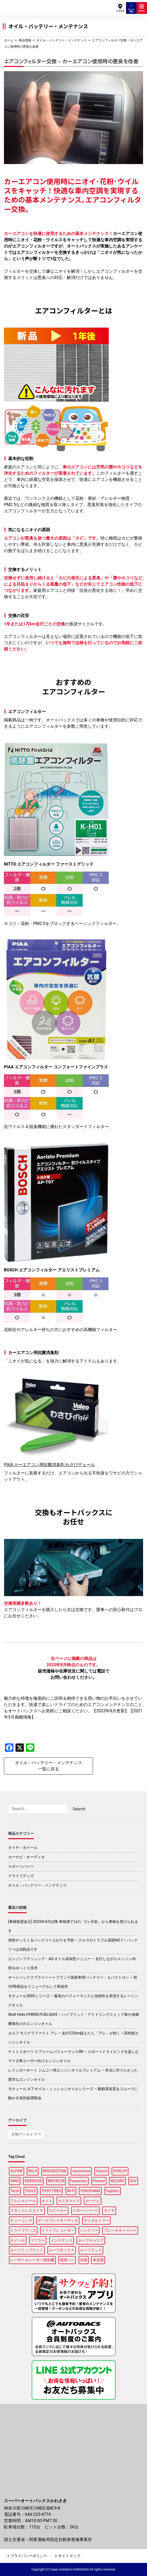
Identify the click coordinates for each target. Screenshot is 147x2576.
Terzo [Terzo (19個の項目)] (14, 2191)
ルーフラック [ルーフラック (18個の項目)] (91, 2250)
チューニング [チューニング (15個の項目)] (21, 2220)
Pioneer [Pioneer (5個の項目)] (98, 2181)
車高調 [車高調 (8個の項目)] (98, 2260)
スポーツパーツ (21, 1866)
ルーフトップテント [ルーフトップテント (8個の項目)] (26, 2250)
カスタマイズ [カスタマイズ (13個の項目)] (69, 2201)
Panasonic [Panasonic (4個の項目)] (78, 2181)
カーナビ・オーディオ (26, 1857)
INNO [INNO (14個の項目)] (14, 2181)
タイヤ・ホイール (22, 1847)
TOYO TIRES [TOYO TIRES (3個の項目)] (51, 2191)
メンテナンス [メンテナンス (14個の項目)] (62, 2240)
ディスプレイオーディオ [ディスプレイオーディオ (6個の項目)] (58, 2220)
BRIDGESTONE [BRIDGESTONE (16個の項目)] (55, 2171)
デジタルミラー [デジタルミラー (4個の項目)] (96, 2220)
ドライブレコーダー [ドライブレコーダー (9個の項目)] (57, 2230)
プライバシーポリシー (28, 2556)
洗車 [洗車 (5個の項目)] (83, 2260)
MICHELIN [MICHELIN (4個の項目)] (56, 2181)
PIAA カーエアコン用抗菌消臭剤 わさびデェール (49, 1464)
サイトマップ (69, 2556)
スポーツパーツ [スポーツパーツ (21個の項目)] (85, 2210)
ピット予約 (131, 8)
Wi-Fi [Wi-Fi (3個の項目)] (71, 2191)
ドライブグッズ (21, 1876)
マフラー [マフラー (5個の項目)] (37, 2240)
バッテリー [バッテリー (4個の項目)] (89, 2230)
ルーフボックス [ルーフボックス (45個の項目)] (61, 2250)
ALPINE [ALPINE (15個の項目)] (16, 2171)
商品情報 (25, 40)
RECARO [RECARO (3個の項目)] (117, 2181)
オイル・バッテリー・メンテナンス (61, 40)
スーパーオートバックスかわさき (25, 5)
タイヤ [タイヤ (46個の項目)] (109, 2210)
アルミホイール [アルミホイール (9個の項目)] (23, 2201)
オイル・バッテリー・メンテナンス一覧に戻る (48, 1765)
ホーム (8, 40)
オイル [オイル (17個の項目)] (46, 2201)
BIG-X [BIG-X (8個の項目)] (32, 2171)
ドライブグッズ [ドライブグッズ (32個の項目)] (23, 2230)
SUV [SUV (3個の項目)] (133, 2181)
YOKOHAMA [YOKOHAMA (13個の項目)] (90, 2191)
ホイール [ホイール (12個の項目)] (17, 2240)
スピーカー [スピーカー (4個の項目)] (58, 2210)
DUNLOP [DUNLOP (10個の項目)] (120, 2171)
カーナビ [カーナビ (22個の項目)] (92, 2201)
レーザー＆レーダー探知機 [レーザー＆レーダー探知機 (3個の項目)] (32, 2260)
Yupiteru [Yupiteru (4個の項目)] (112, 2191)
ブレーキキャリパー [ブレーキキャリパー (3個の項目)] (120, 2230)
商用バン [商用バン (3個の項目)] (67, 2260)
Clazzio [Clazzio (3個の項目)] (101, 2171)
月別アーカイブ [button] (24, 2134)
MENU (142, 8)
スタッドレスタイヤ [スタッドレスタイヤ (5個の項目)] (26, 2210)
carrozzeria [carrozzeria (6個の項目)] (81, 2171)
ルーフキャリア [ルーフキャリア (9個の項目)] (91, 2240)
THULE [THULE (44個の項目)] (30, 2191)
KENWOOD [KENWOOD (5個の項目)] (33, 2181)
